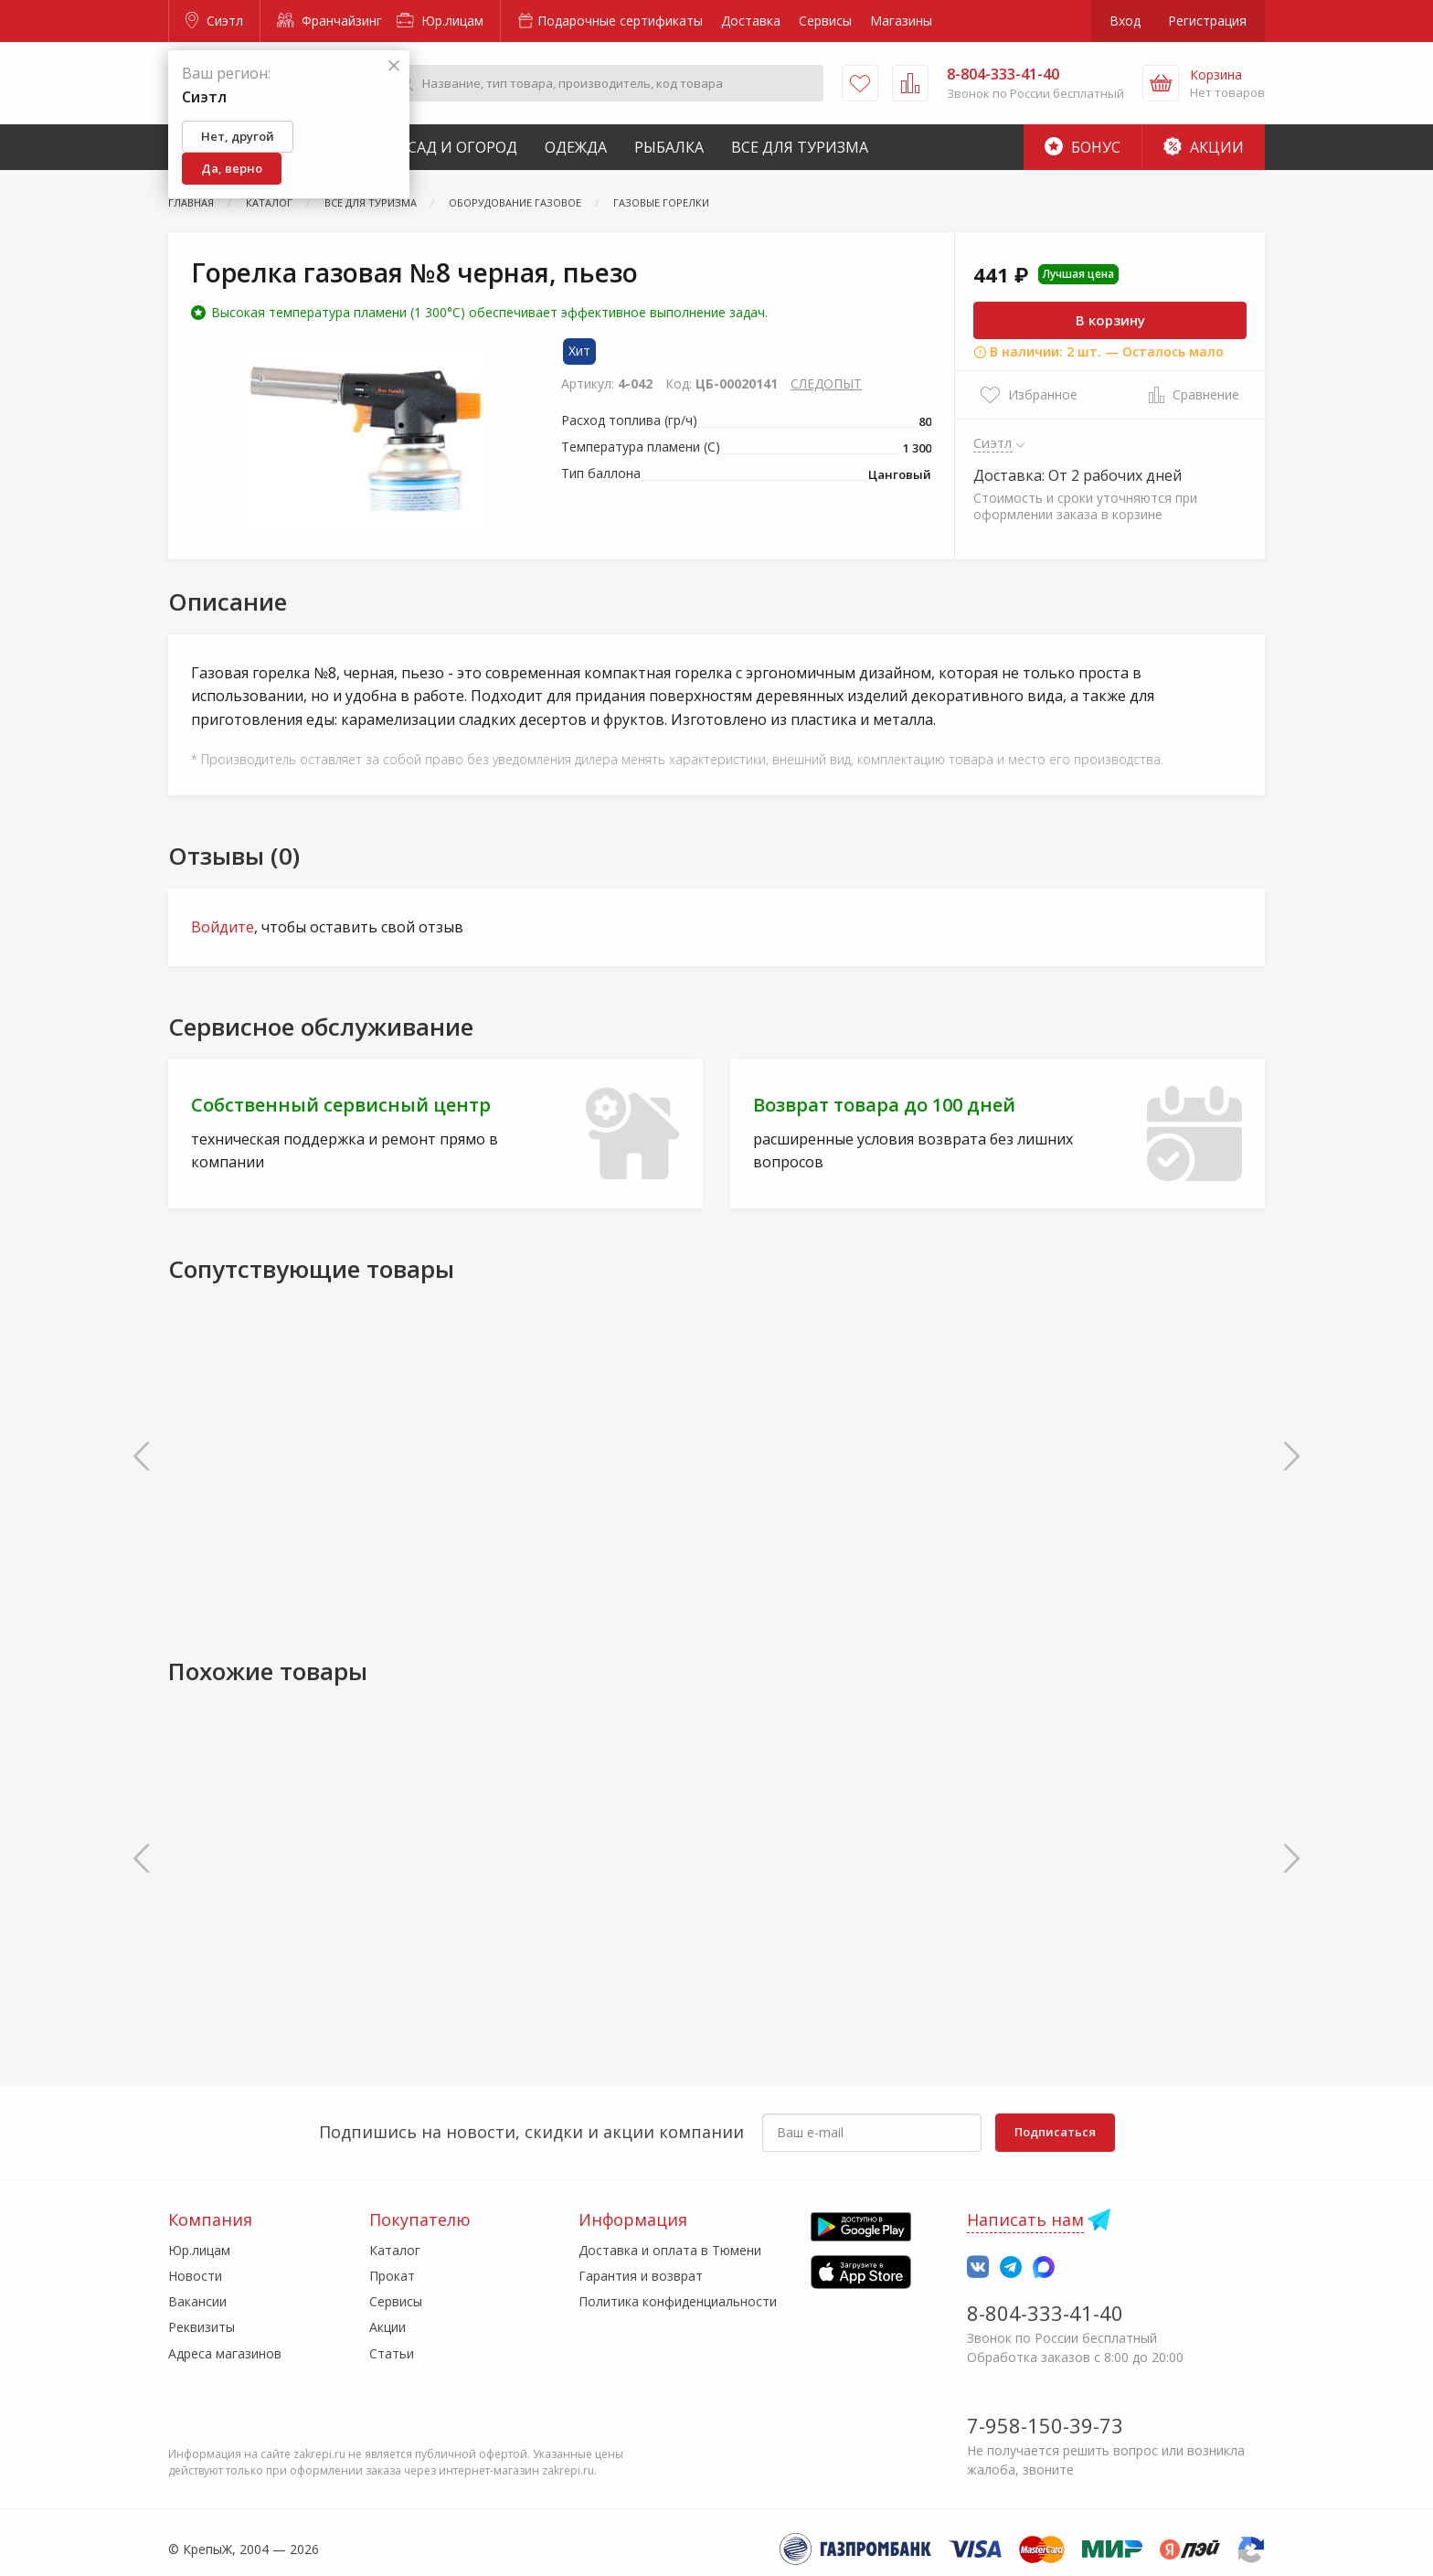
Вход (1125, 20)
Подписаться (1055, 2132)
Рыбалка (669, 147)
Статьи (391, 2353)
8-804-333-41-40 (1045, 2312)
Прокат (392, 2275)
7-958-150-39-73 (1045, 2425)
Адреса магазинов (224, 2353)
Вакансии (197, 2301)
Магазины (901, 20)
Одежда (576, 147)
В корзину (1110, 320)
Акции (1203, 147)
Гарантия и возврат (641, 2275)
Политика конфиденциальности (678, 2301)
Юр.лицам (440, 20)
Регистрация (1207, 20)
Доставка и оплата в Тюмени (670, 2250)
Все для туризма (799, 147)
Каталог (394, 2250)
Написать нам (1025, 2219)
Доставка (750, 20)
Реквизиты (201, 2327)
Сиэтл (214, 20)
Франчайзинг (329, 20)
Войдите (222, 927)
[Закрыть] (394, 66)
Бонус (1082, 147)
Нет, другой (237, 136)
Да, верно (231, 168)
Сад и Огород (462, 147)
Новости (195, 2275)
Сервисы (825, 20)
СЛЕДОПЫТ (826, 383)
